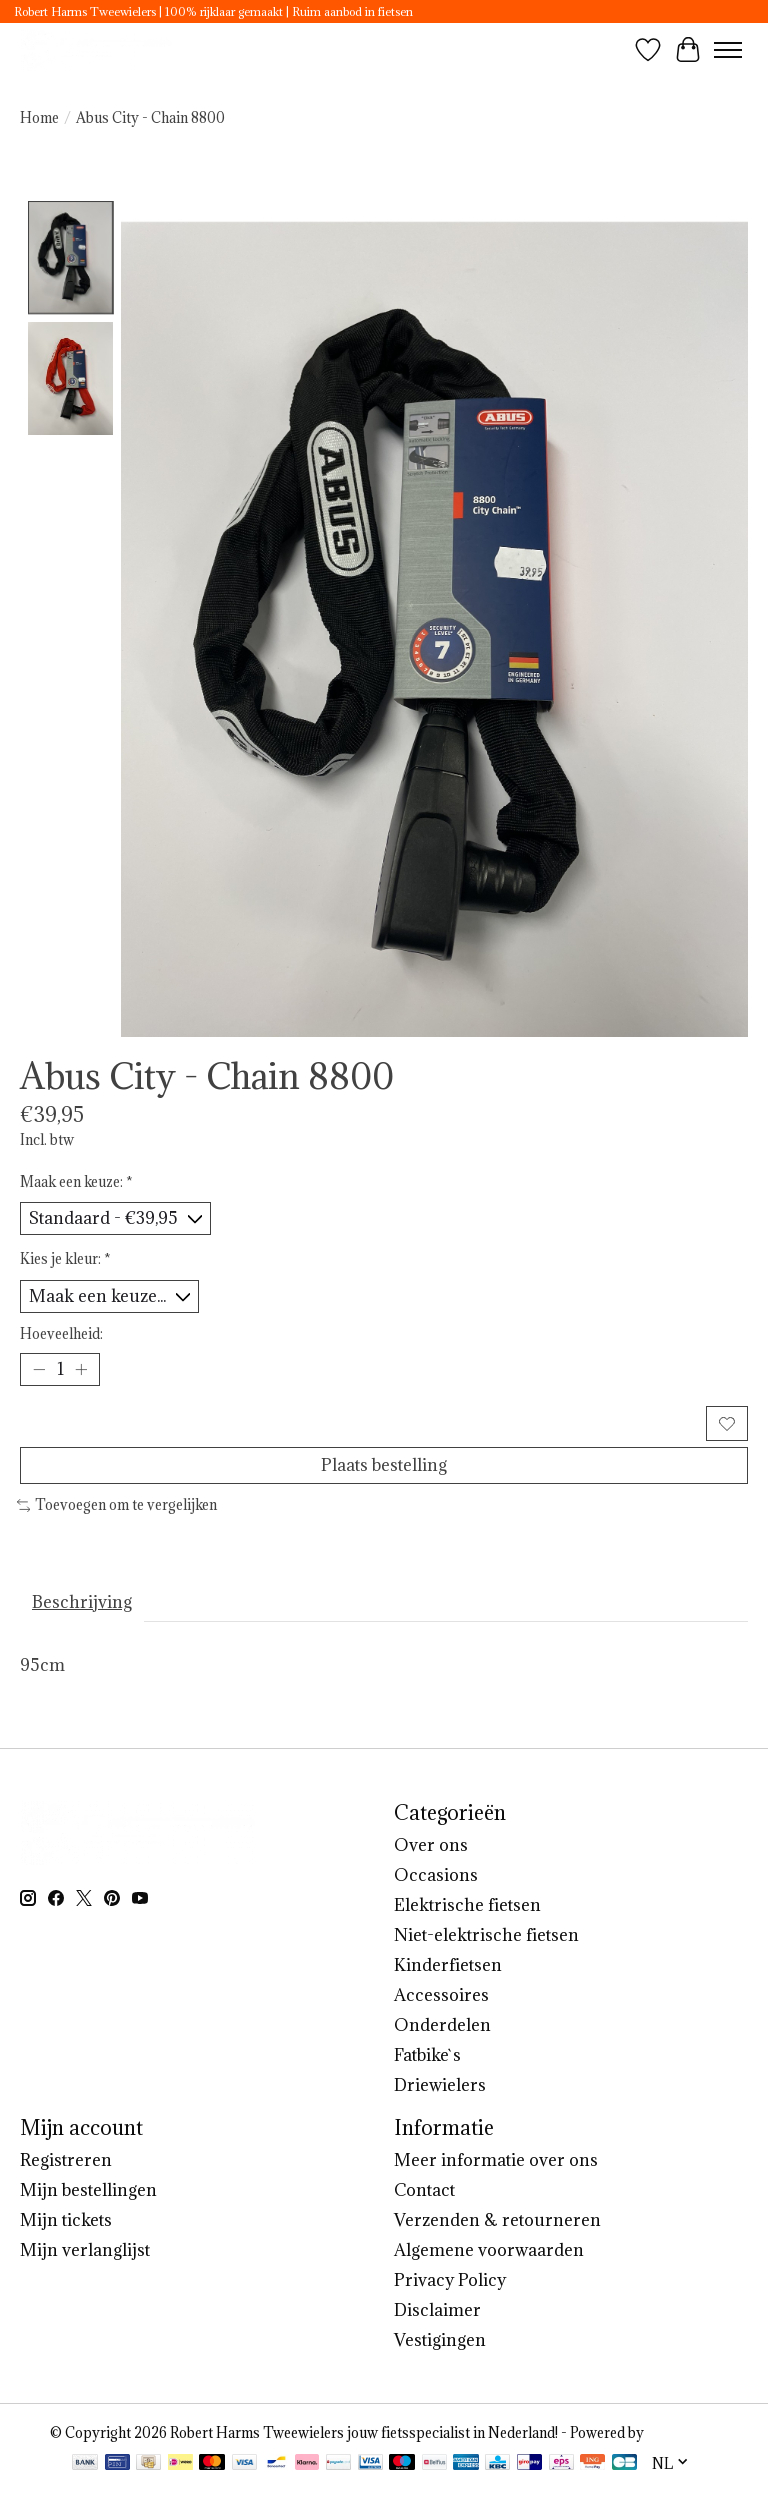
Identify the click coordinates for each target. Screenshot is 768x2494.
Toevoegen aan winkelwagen (360, 1423)
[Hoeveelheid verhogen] (81, 1370)
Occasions (436, 1875)
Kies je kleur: (65, 1259)
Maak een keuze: (76, 1182)
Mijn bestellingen (88, 2190)
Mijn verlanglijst (85, 2250)
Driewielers (440, 2085)
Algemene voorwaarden (489, 2250)
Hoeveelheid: (61, 1334)
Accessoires (441, 1995)
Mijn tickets (66, 2220)
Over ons (431, 1845)
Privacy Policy (450, 2280)
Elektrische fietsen (467, 1905)
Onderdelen (442, 2025)
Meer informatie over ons (496, 2160)
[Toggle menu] (728, 50)
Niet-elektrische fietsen (486, 1935)
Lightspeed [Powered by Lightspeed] (683, 2433)
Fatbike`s (427, 2055)
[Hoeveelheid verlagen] (39, 1370)
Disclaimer (437, 2310)
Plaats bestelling (384, 1465)
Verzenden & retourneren (497, 2220)
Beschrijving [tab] (82, 1602)
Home (39, 118)
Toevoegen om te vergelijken (117, 1505)
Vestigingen (440, 2340)
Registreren (66, 2160)
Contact (424, 2190)
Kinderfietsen (448, 1965)
